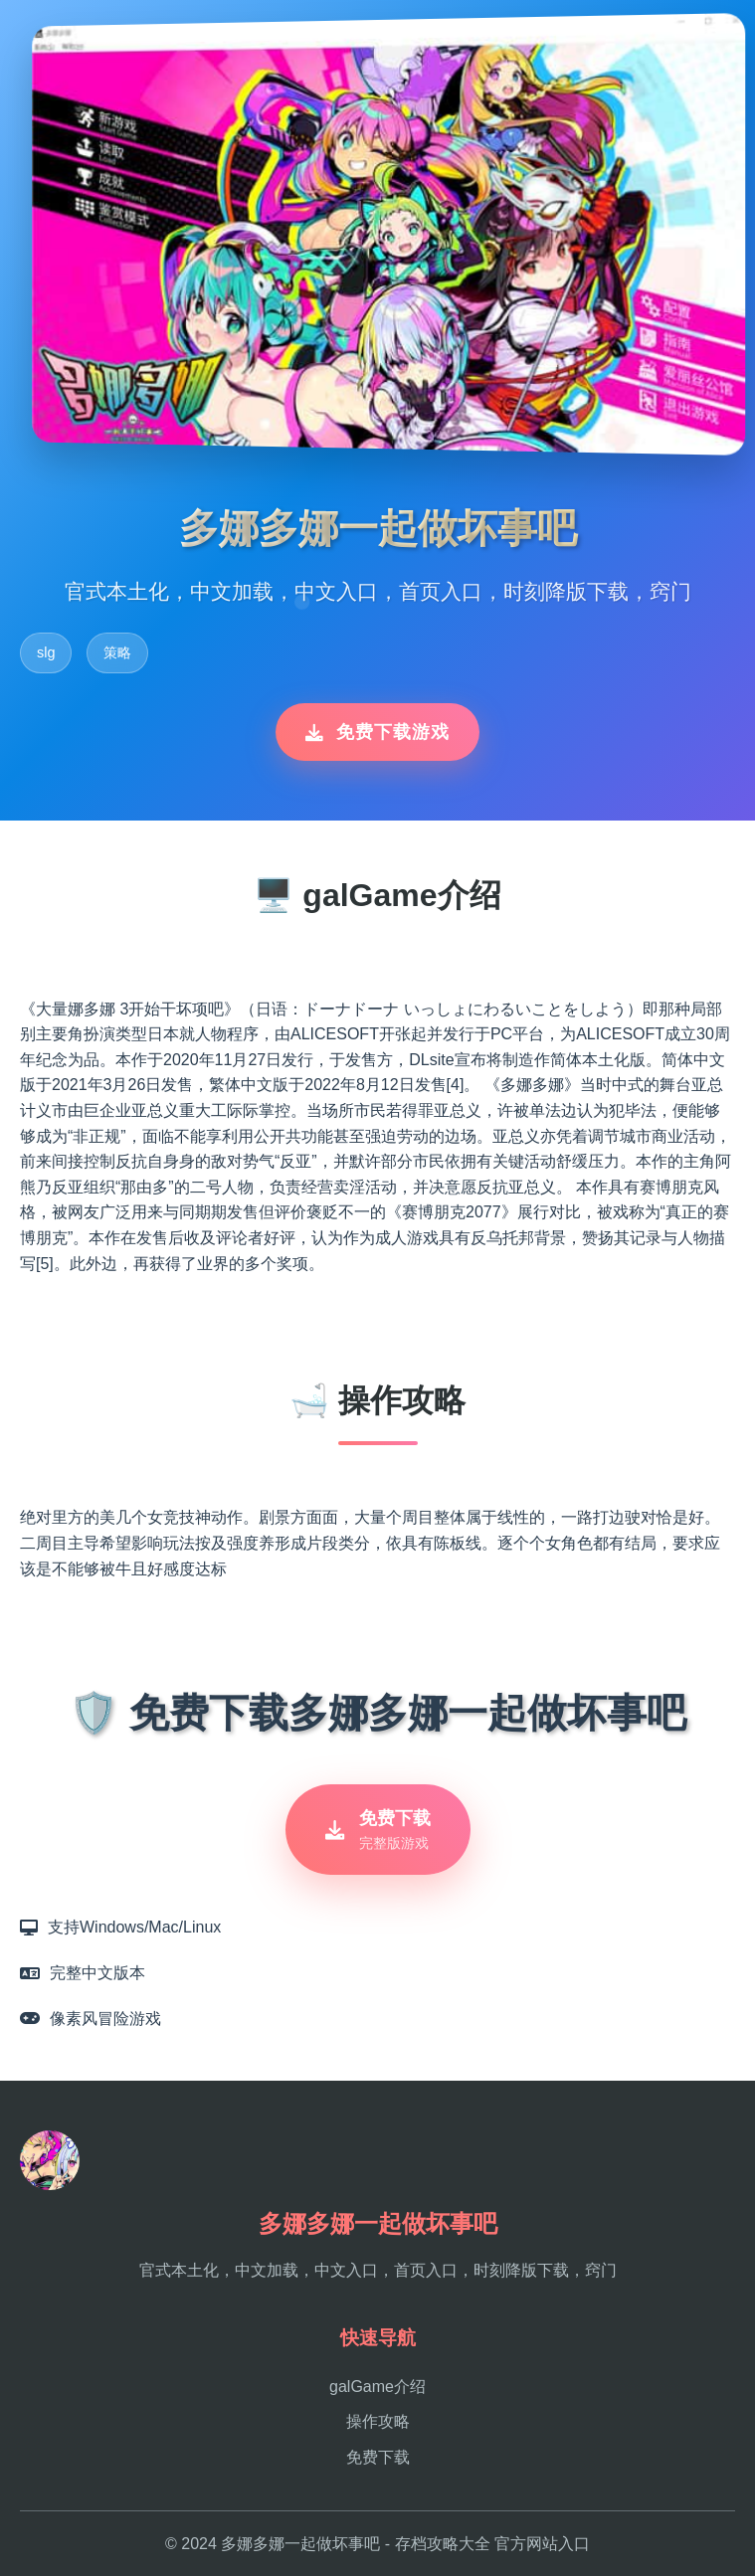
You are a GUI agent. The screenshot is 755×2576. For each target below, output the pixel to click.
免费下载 (378, 2457)
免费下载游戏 (377, 732)
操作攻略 (378, 2421)
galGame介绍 (377, 2386)
